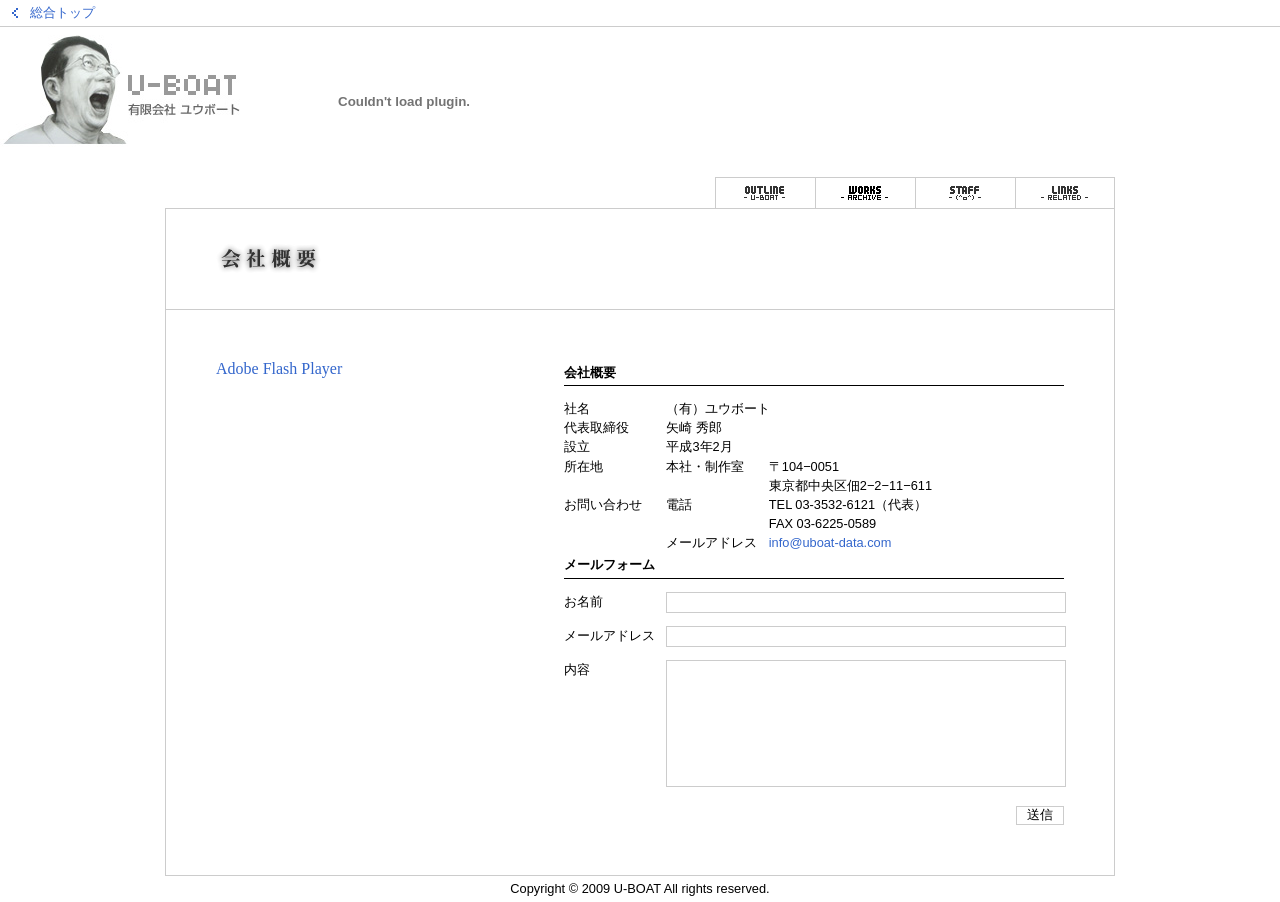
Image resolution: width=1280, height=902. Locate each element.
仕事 (865, 192)
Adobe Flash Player (279, 368)
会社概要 (765, 192)
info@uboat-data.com (830, 542)
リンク (1065, 192)
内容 (577, 669)
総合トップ (62, 12)
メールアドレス (609, 635)
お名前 (583, 601)
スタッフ (965, 192)
